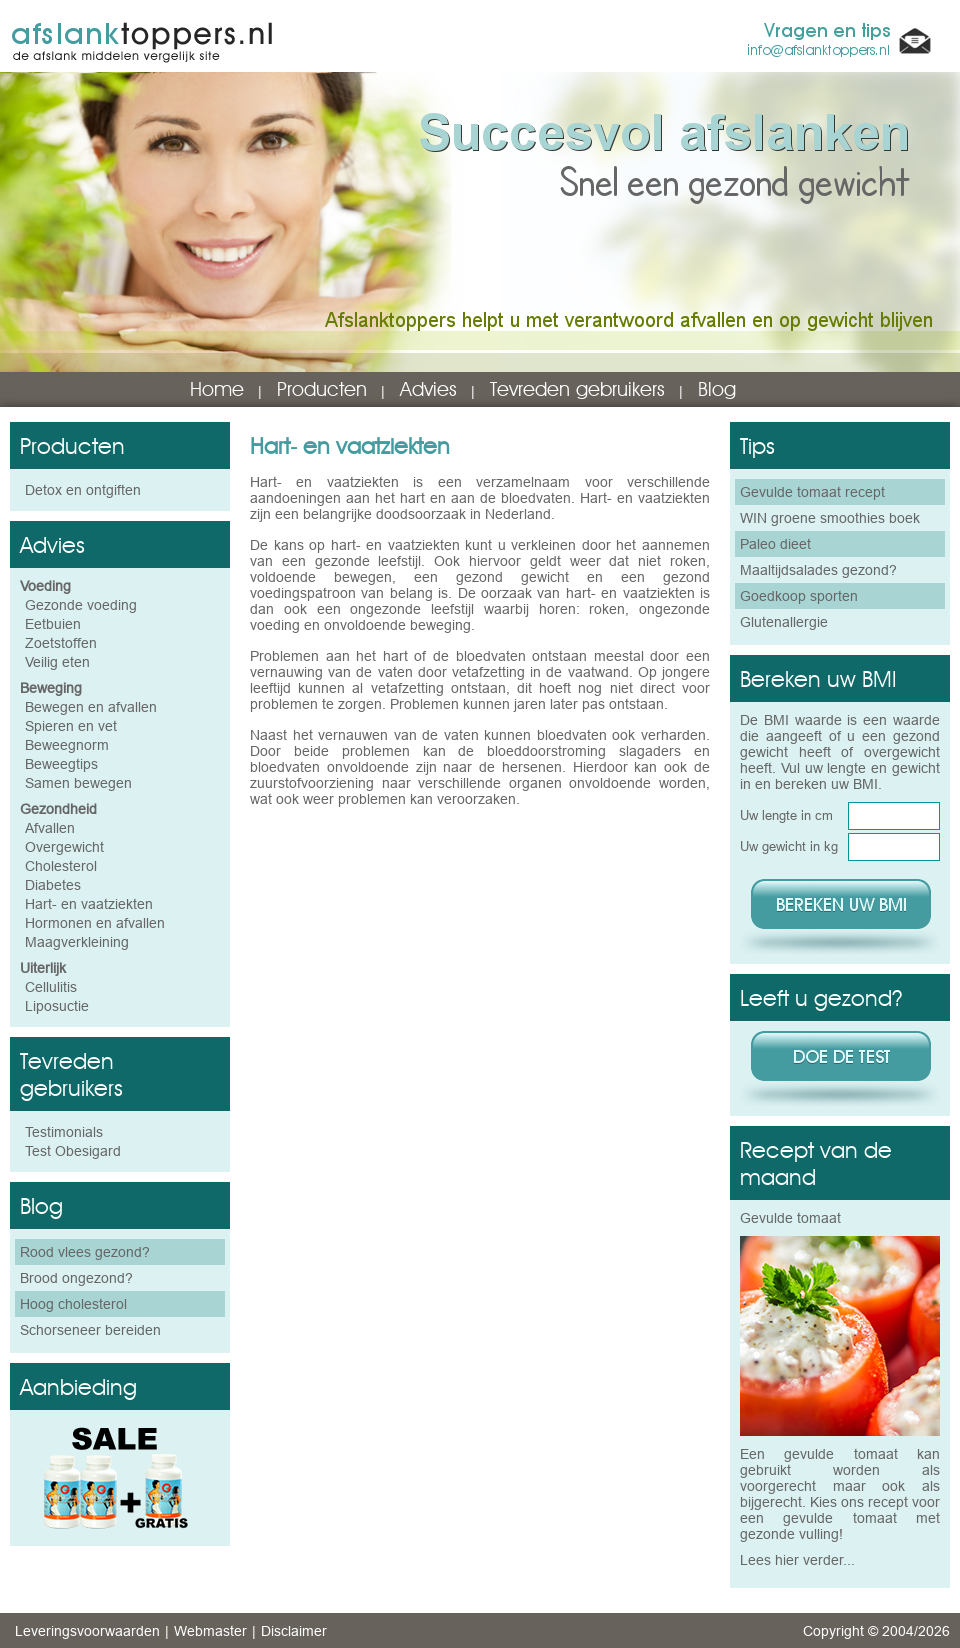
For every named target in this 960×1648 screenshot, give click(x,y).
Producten (322, 389)
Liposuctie (57, 1006)
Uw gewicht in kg (789, 846)
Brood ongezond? (76, 1278)
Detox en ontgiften (83, 490)
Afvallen (50, 828)
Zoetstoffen (61, 643)
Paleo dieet (775, 544)
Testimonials (64, 1132)
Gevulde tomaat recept (812, 492)
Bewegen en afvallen (91, 707)
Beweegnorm (67, 745)
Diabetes (53, 885)
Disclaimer (294, 1631)
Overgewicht (64, 847)
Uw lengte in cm (786, 815)
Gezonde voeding (81, 605)
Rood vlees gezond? (85, 1252)
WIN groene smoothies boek (830, 518)
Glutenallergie (784, 622)
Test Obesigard (73, 1151)
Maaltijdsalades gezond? (818, 570)
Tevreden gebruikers (577, 389)
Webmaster (210, 1631)
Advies (428, 389)
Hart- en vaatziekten (89, 904)
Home (217, 389)
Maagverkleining (77, 942)
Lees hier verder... (797, 1560)
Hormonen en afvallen (95, 923)
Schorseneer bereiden (90, 1330)
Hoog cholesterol (73, 1304)
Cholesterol (61, 866)
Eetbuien (53, 624)
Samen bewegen (78, 783)
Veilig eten (57, 662)
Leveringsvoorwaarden (87, 1631)
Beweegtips (61, 764)
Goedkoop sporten (799, 596)
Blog (717, 389)
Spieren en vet (71, 726)
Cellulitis (51, 987)
